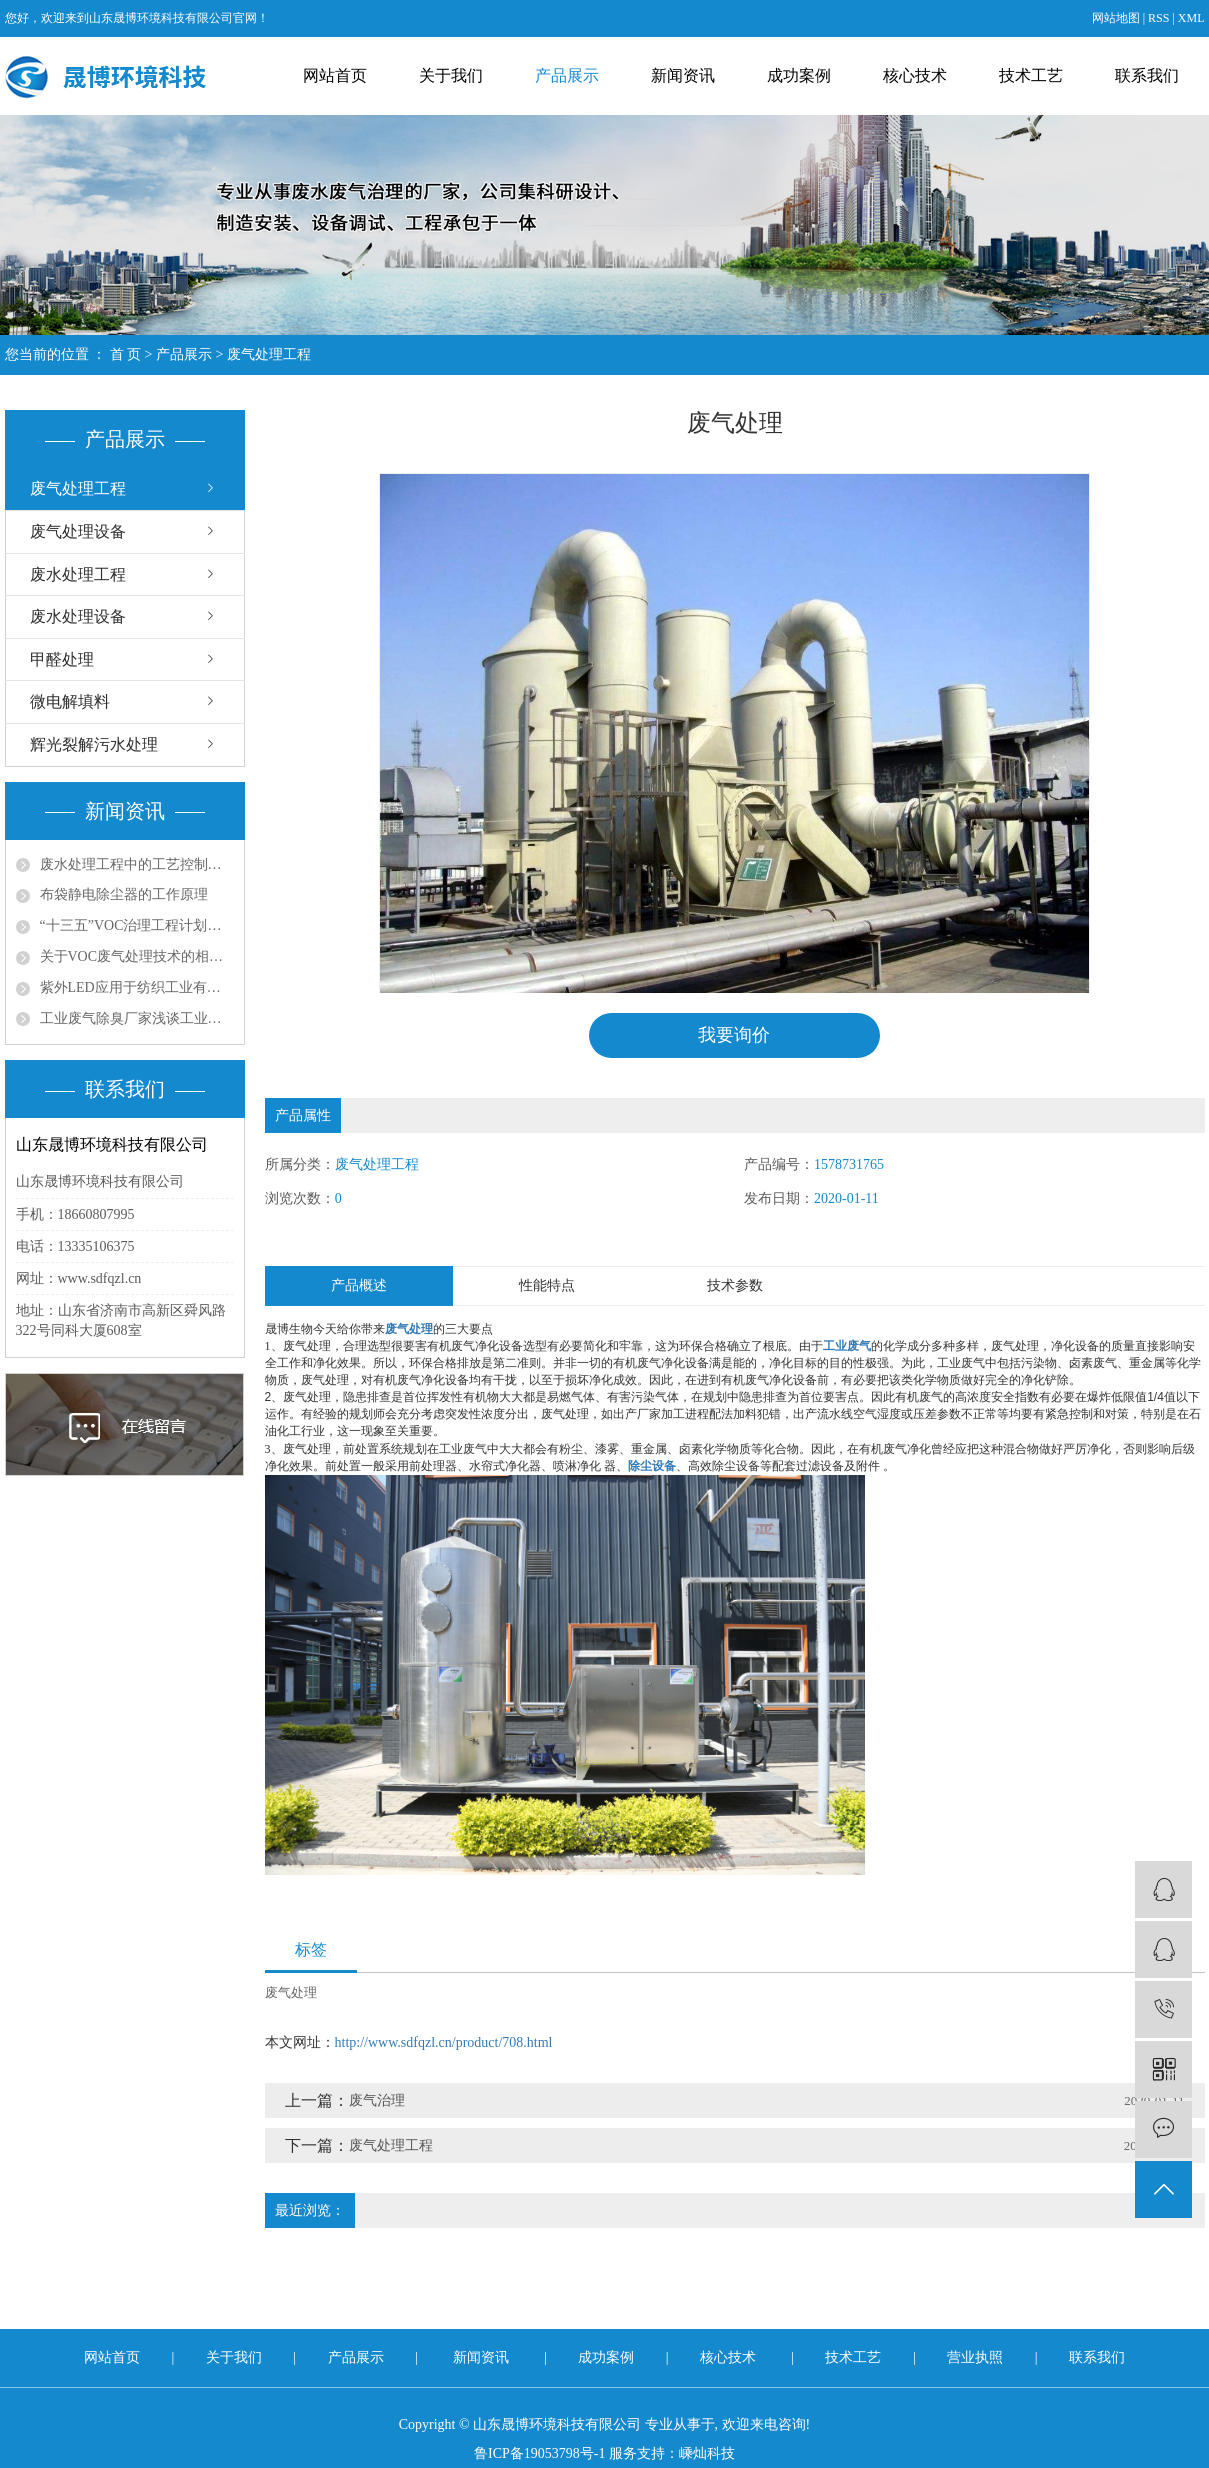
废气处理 (291, 1992)
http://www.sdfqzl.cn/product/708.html (444, 2042)
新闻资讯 (683, 75)
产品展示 (567, 75)
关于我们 (451, 75)
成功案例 (799, 75)
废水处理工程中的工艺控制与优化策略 (137, 864)
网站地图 (1116, 18)
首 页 (126, 354)
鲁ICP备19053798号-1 (539, 2453)
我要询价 (734, 1035)
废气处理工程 (269, 354)
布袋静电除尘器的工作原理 (124, 894)
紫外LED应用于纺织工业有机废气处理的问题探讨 (137, 987)
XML (1191, 18)
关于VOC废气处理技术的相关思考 (137, 956)
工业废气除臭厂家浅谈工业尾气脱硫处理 (137, 1018)
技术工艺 (1031, 75)
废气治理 (377, 2100)
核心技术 (915, 75)
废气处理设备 (78, 531)
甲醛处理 (62, 659)
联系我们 (1147, 75)
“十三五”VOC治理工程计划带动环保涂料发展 (137, 925)
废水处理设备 (78, 616)
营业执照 (977, 2357)
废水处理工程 (78, 574)
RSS (1158, 18)
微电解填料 (70, 701)
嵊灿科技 (707, 2453)
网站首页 (335, 75)
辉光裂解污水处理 (94, 744)
